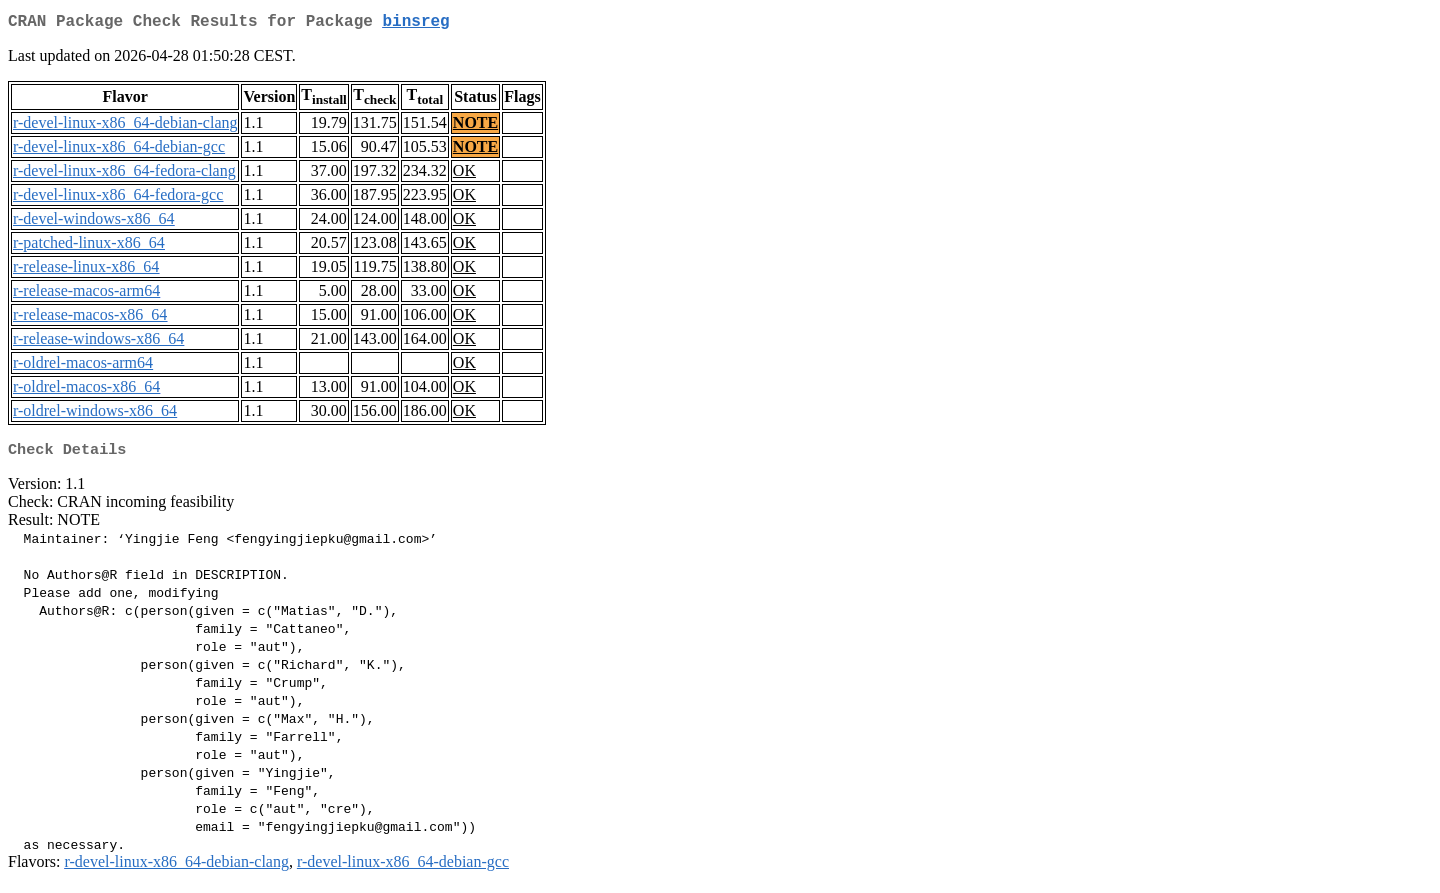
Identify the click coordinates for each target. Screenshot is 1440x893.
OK (464, 174)
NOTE (475, 126)
